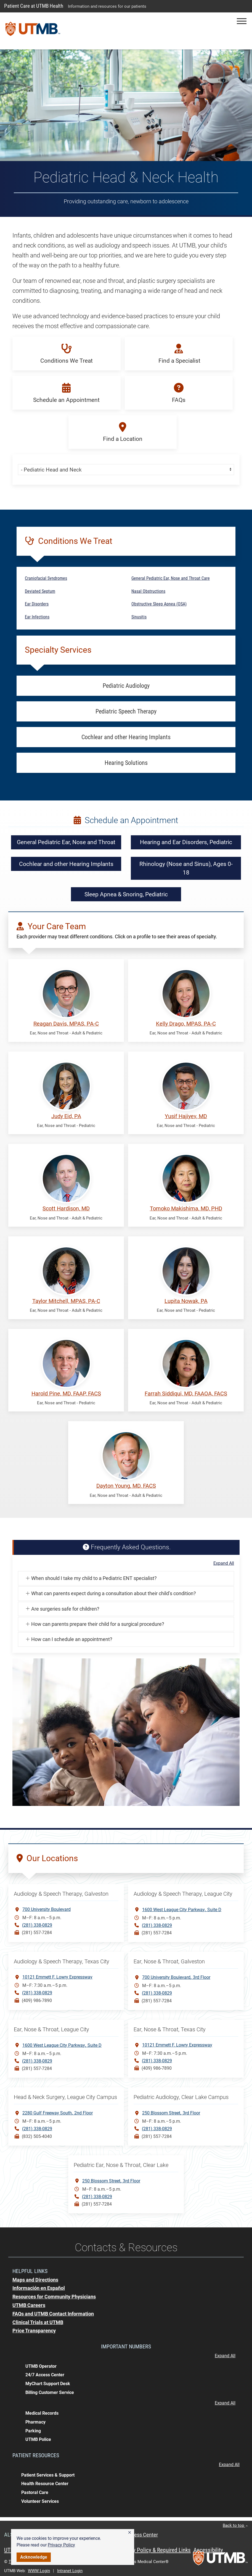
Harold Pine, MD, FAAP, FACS (66, 1393)
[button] (129, 2532)
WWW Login (39, 2570)
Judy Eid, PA (66, 1116)
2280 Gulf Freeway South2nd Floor (57, 2112)
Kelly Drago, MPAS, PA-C (186, 1024)
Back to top (235, 2525)
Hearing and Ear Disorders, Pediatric (186, 842)
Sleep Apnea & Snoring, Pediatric (126, 894)
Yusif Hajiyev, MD (186, 1116)
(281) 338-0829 (37, 1925)
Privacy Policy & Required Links (155, 2550)
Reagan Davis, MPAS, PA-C (66, 1024)
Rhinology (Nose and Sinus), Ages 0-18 (186, 868)
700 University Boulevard (46, 1909)
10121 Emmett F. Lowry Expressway (57, 1977)
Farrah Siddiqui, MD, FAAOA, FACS (186, 1393)
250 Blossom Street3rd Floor (171, 2112)
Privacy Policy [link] (61, 2545)
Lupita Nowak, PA (186, 1301)
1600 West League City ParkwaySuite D (181, 1909)
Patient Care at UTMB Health (33, 6)
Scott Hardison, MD (66, 1208)
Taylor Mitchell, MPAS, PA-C (66, 1301)
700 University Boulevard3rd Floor (176, 1977)
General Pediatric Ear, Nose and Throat (66, 842)
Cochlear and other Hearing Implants (66, 863)
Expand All (223, 1563)
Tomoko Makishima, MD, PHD (186, 1208)
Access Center (142, 2535)
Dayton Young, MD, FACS (126, 1486)
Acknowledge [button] (33, 2557)
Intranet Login (70, 2570)
